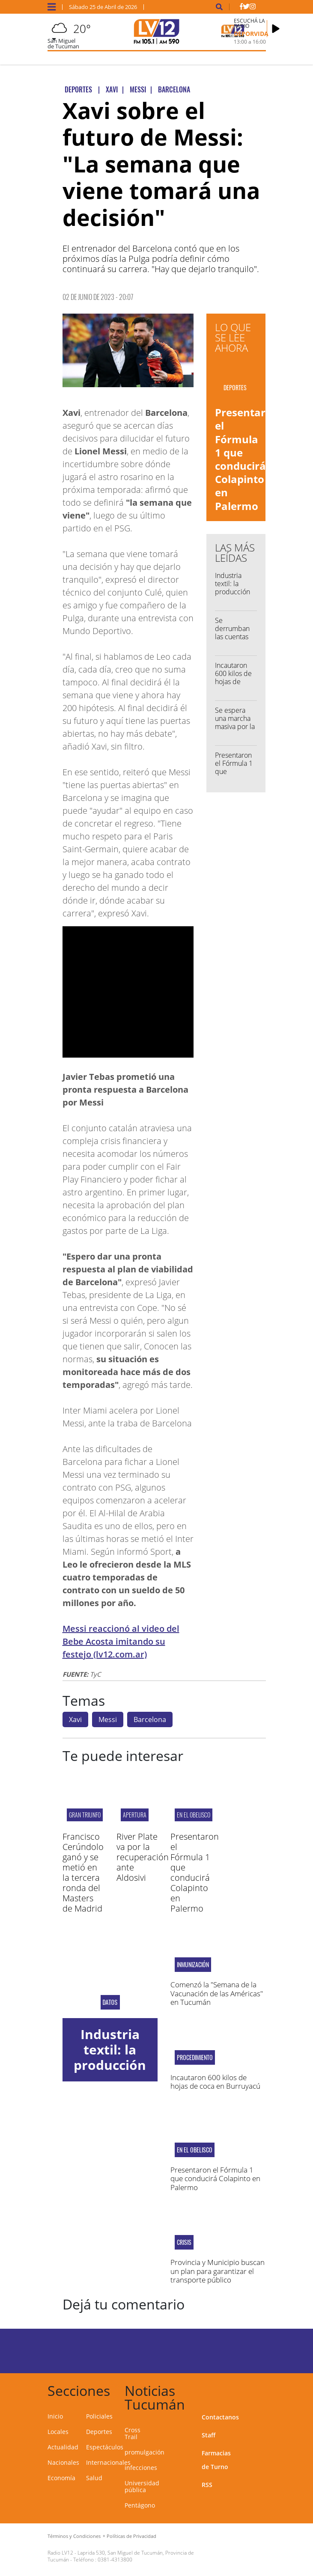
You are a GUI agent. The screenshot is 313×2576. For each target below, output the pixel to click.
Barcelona (150, 1719)
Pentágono (140, 2505)
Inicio (55, 2416)
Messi (107, 1719)
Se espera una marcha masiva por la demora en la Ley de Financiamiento (238, 731)
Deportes (99, 2432)
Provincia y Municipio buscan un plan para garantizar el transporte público (217, 2271)
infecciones (141, 2467)
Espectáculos (104, 2447)
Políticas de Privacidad (131, 2536)
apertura (134, 1814)
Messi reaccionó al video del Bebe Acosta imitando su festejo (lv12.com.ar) (121, 1641)
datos (109, 2002)
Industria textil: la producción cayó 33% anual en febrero (232, 596)
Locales (58, 2432)
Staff (208, 2435)
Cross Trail (132, 2433)
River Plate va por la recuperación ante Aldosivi (142, 1857)
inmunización (193, 1965)
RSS (207, 2485)
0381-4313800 (115, 2559)
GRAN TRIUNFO (85, 1814)
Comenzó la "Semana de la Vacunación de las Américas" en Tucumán (216, 1993)
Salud (94, 2478)
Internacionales (108, 2462)
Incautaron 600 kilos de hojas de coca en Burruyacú (233, 682)
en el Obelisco (193, 1814)
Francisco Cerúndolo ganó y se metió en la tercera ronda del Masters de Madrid (83, 1872)
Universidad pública (142, 2486)
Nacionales (63, 2462)
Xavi (75, 1719)
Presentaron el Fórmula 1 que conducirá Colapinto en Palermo (247, 459)
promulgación (144, 2452)
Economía (61, 2478)
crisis (184, 2242)
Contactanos (220, 2417)
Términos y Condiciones (74, 2536)
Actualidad (63, 2447)
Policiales (99, 2416)
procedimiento (195, 2057)
